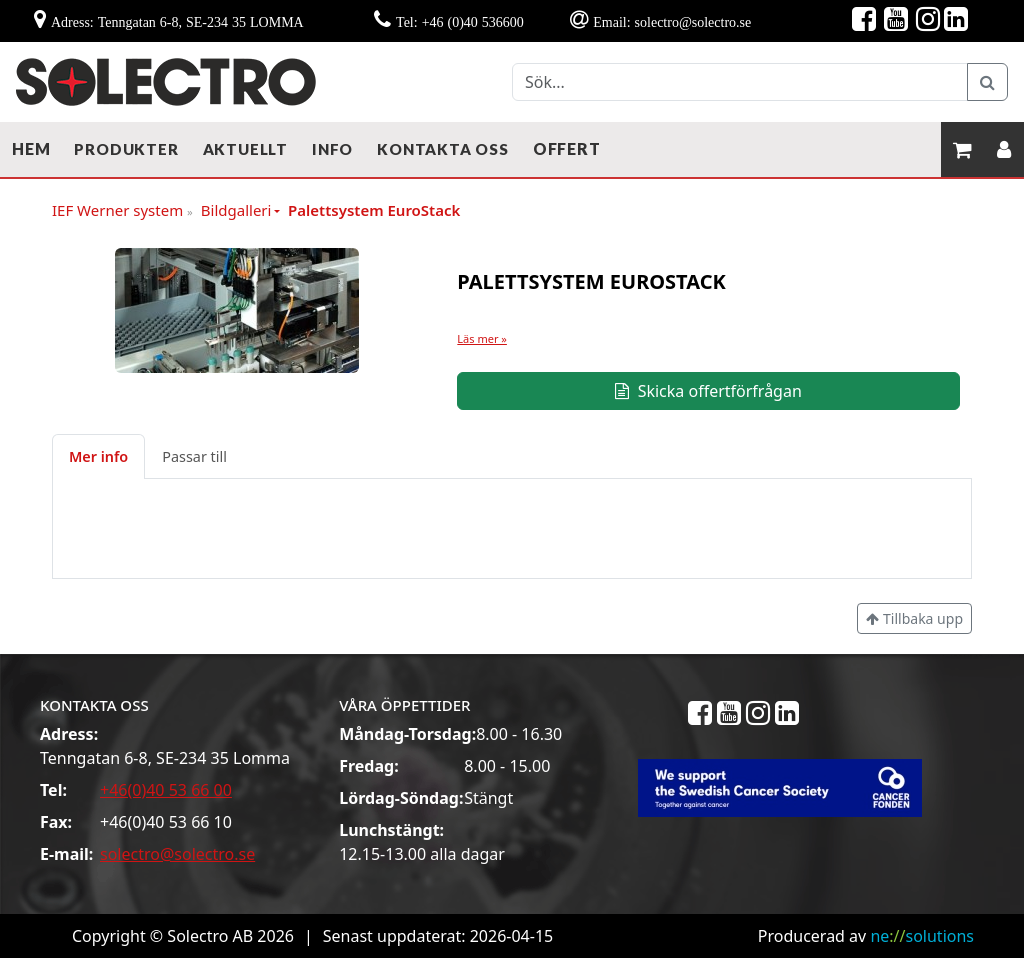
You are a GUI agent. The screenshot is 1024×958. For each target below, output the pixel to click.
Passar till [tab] (194, 456)
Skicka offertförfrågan (708, 391)
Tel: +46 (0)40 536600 (460, 22)
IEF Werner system (122, 211)
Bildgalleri (236, 210)
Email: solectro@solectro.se (672, 22)
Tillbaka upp (914, 618)
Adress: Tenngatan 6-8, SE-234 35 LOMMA (177, 22)
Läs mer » (482, 338)
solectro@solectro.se (177, 854)
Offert (567, 148)
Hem (31, 148)
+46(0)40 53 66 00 (166, 790)
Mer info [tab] (98, 456)
